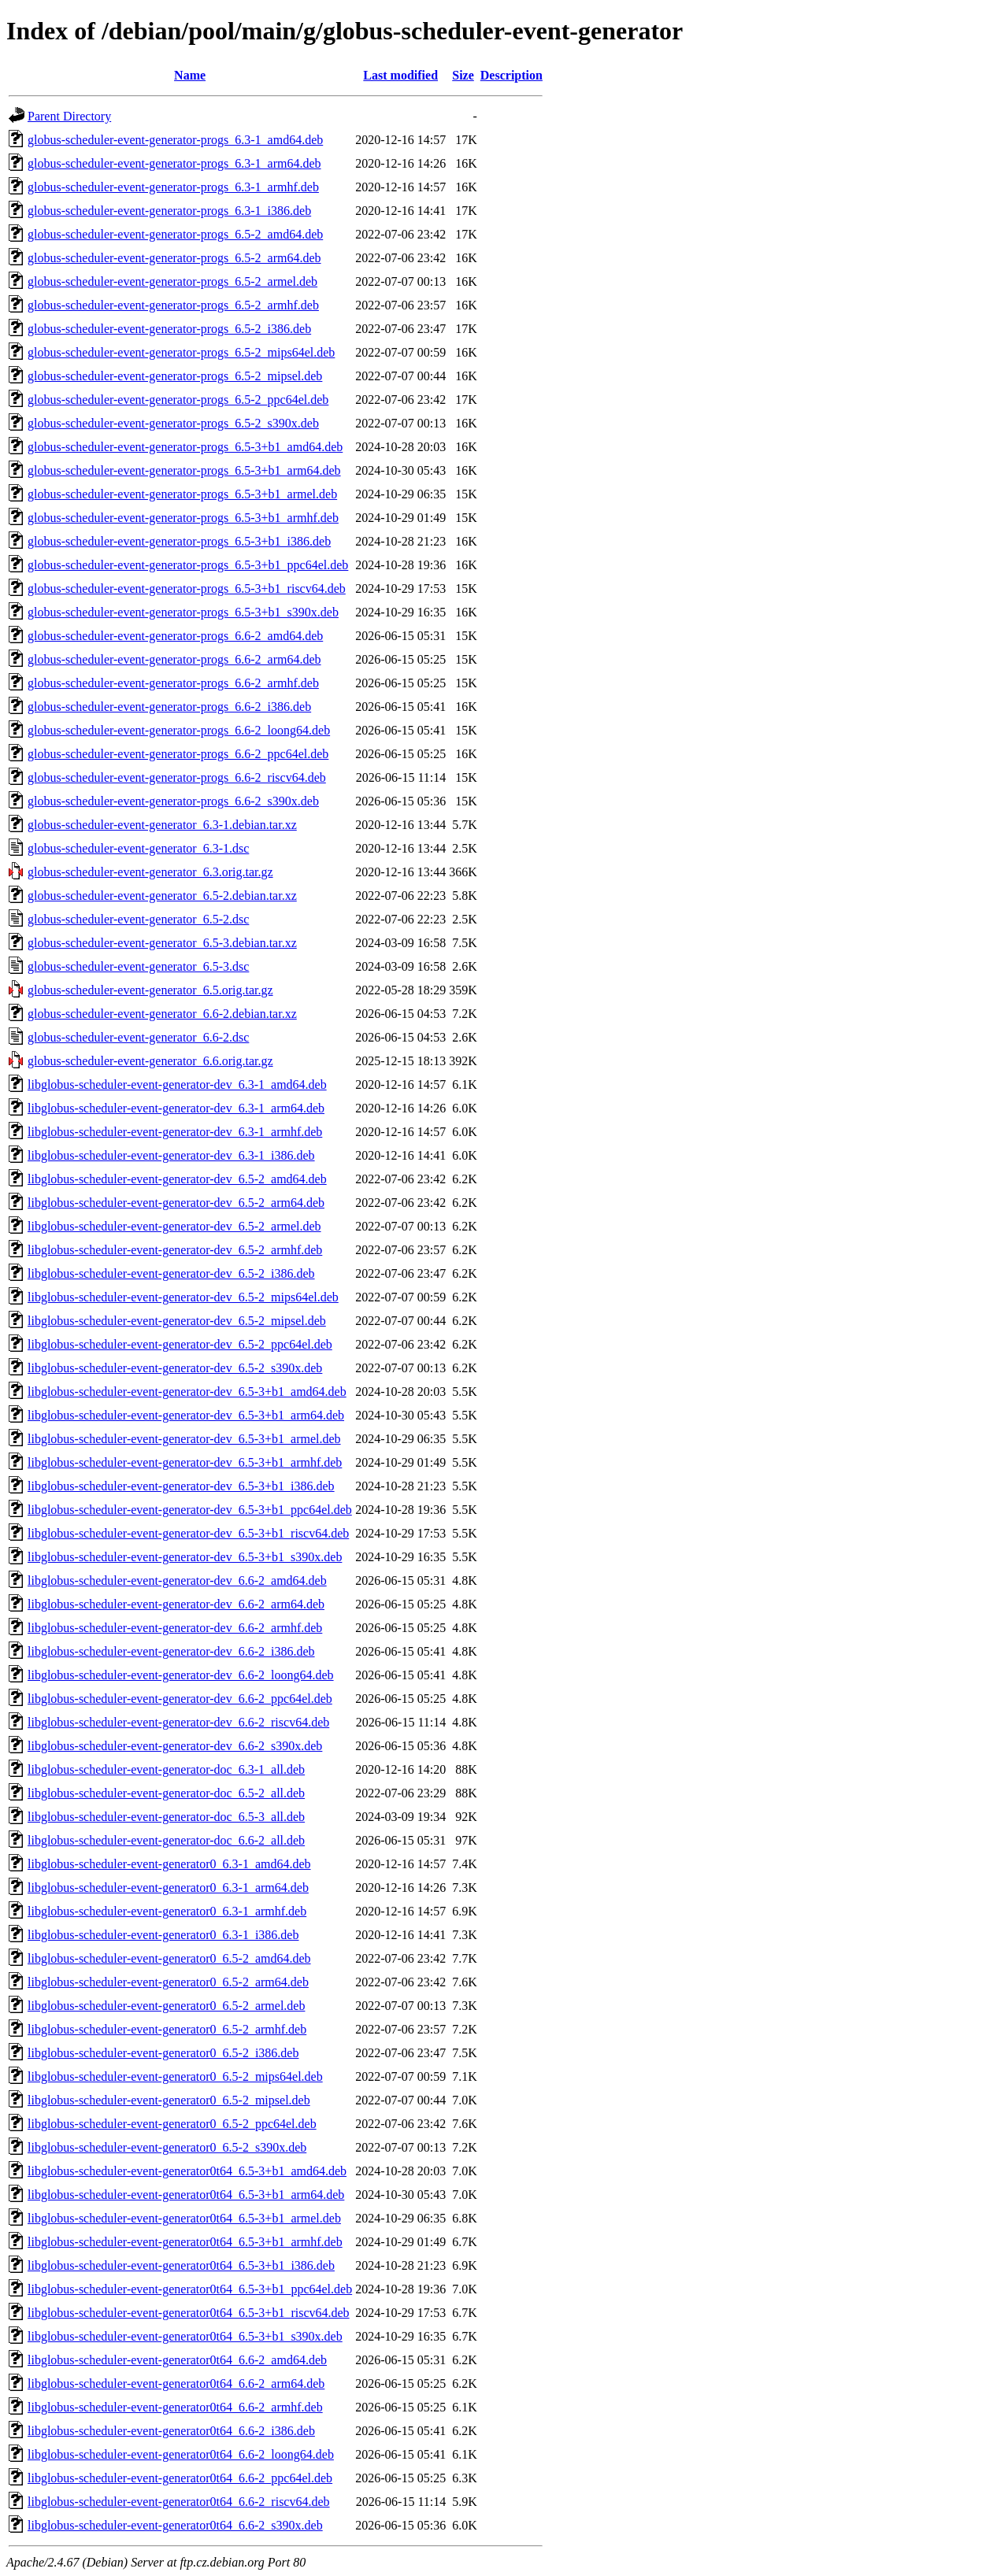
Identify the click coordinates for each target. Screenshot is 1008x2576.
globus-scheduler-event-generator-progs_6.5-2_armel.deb (172, 281)
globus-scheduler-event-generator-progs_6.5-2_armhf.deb (173, 305)
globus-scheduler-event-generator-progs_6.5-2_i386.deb (169, 328)
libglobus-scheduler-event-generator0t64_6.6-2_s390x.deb (175, 2525)
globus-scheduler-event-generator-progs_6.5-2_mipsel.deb (175, 376)
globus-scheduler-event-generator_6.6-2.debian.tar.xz (162, 1013)
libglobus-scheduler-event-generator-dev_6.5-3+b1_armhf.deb (185, 1462)
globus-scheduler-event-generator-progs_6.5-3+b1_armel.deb (182, 494)
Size (463, 75)
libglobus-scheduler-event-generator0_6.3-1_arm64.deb (168, 1887)
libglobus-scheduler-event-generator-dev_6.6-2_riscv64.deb (178, 1722)
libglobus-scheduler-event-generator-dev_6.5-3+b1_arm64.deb (186, 1415)
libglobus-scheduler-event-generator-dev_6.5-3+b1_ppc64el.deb (190, 1509)
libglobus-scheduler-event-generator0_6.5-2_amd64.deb (169, 1958)
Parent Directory (69, 116)
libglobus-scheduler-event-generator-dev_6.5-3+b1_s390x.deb (185, 1557)
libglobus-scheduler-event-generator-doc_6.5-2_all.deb (166, 1793)
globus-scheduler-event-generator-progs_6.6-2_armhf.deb (173, 683)
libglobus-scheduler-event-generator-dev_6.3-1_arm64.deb (176, 1108)
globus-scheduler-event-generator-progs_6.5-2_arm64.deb (174, 258)
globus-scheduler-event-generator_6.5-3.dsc (138, 966)
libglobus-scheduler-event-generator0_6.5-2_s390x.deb (167, 2147)
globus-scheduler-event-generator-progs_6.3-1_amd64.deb (175, 139)
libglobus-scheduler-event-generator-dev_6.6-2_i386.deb (171, 1651)
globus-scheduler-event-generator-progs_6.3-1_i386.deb (169, 210)
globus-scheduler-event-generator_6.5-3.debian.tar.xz (162, 942)
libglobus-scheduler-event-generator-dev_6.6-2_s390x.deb (175, 1745)
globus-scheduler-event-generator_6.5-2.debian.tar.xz (162, 895)
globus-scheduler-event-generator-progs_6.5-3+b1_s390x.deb (183, 612)
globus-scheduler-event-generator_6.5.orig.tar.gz (150, 990)
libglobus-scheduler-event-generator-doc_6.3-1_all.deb (166, 1769)
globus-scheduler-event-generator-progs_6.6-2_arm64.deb (174, 659)
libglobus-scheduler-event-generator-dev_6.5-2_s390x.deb (175, 1368)
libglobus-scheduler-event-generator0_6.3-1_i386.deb (163, 1934)
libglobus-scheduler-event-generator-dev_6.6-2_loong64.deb (181, 1675)
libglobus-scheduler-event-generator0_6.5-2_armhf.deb (167, 2029)
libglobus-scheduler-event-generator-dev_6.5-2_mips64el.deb (183, 1297)
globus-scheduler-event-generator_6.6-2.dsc (138, 1037)
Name (190, 75)
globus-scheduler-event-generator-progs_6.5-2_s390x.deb (173, 423)
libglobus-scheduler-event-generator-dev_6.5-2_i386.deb (171, 1273)
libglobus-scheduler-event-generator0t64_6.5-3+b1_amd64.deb (187, 2171)
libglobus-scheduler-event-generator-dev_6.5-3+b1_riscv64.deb (188, 1533)
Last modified (400, 75)
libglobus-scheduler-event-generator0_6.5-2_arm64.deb (168, 1982)
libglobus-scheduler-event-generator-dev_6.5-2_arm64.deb (176, 1202)
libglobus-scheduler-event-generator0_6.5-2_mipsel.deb (169, 2100)
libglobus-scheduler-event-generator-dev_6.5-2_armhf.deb (175, 1250)
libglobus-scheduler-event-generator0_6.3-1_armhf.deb (167, 1911)
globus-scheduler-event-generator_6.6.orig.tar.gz (150, 1061)
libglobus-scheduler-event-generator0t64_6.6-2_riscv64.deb (179, 2501)
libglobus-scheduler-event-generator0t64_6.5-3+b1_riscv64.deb (189, 2312)
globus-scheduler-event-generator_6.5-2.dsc (138, 919)
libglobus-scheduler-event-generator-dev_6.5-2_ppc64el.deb (180, 1344)
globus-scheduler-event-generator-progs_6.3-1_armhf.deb (173, 187)
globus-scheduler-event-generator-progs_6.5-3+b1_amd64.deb (185, 446)
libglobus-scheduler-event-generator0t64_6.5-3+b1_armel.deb (184, 2218)
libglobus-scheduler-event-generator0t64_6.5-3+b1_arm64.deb (186, 2194)
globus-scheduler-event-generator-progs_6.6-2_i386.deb (169, 706)
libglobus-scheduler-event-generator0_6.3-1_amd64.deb (169, 1864)
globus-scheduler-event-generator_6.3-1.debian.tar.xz (162, 824)
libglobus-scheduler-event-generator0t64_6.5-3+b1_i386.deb (181, 2265)
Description (511, 75)
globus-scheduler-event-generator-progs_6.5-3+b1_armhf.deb (183, 517)
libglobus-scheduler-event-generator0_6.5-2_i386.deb (163, 2053)
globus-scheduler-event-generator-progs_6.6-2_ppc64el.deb (178, 754)
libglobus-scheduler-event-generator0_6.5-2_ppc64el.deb (172, 2123)
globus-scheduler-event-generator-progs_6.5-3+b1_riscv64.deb (187, 588)
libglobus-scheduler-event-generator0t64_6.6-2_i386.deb (171, 2430)
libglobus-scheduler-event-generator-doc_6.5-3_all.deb (166, 1816)
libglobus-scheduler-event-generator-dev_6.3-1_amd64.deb (177, 1084)
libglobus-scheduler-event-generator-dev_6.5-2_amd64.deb (177, 1179)
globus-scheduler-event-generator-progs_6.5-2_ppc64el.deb (178, 399)
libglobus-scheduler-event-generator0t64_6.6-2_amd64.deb (177, 2360)
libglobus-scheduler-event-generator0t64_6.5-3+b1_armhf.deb (185, 2241)
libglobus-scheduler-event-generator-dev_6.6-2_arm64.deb (176, 1604)
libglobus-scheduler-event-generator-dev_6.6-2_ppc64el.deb (180, 1698)
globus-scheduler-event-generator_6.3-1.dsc (138, 848)
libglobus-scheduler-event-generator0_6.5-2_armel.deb (166, 2005)
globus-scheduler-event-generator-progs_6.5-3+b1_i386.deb (179, 541)
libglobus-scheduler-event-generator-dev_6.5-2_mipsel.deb (177, 1320)
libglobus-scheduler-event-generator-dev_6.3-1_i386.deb (171, 1155)
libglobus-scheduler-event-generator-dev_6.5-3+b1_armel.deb (184, 1438)
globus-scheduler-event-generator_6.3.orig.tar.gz (150, 872)
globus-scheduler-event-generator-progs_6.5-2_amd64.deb (175, 234)
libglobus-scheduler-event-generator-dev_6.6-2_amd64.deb (177, 1580)
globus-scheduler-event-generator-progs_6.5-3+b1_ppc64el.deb (188, 565)
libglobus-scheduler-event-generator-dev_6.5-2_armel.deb (174, 1226)
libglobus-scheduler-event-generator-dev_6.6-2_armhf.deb (175, 1627)
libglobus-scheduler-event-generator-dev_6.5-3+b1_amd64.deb (187, 1391)
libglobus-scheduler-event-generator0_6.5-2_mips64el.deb (175, 2076)
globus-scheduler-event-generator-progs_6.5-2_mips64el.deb (181, 352)
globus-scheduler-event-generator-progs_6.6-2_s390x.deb (173, 801)
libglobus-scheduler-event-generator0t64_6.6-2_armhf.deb (175, 2407)
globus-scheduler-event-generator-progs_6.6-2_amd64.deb (175, 635)
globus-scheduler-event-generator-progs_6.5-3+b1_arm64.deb (184, 470)
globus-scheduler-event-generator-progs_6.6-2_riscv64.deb (177, 777)
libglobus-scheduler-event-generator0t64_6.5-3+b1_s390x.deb (185, 2336)
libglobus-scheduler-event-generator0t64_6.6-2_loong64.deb (181, 2454)
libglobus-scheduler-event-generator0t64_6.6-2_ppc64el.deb (180, 2478)
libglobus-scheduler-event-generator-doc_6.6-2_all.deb (166, 1840)
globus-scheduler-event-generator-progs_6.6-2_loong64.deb (179, 730)
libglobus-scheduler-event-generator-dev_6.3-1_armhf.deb (175, 1131)
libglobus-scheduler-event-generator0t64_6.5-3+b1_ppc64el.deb (190, 2289)
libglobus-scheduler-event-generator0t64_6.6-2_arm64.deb (176, 2383)
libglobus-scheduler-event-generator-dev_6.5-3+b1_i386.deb (181, 1486)
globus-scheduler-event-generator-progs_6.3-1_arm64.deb (174, 163)
